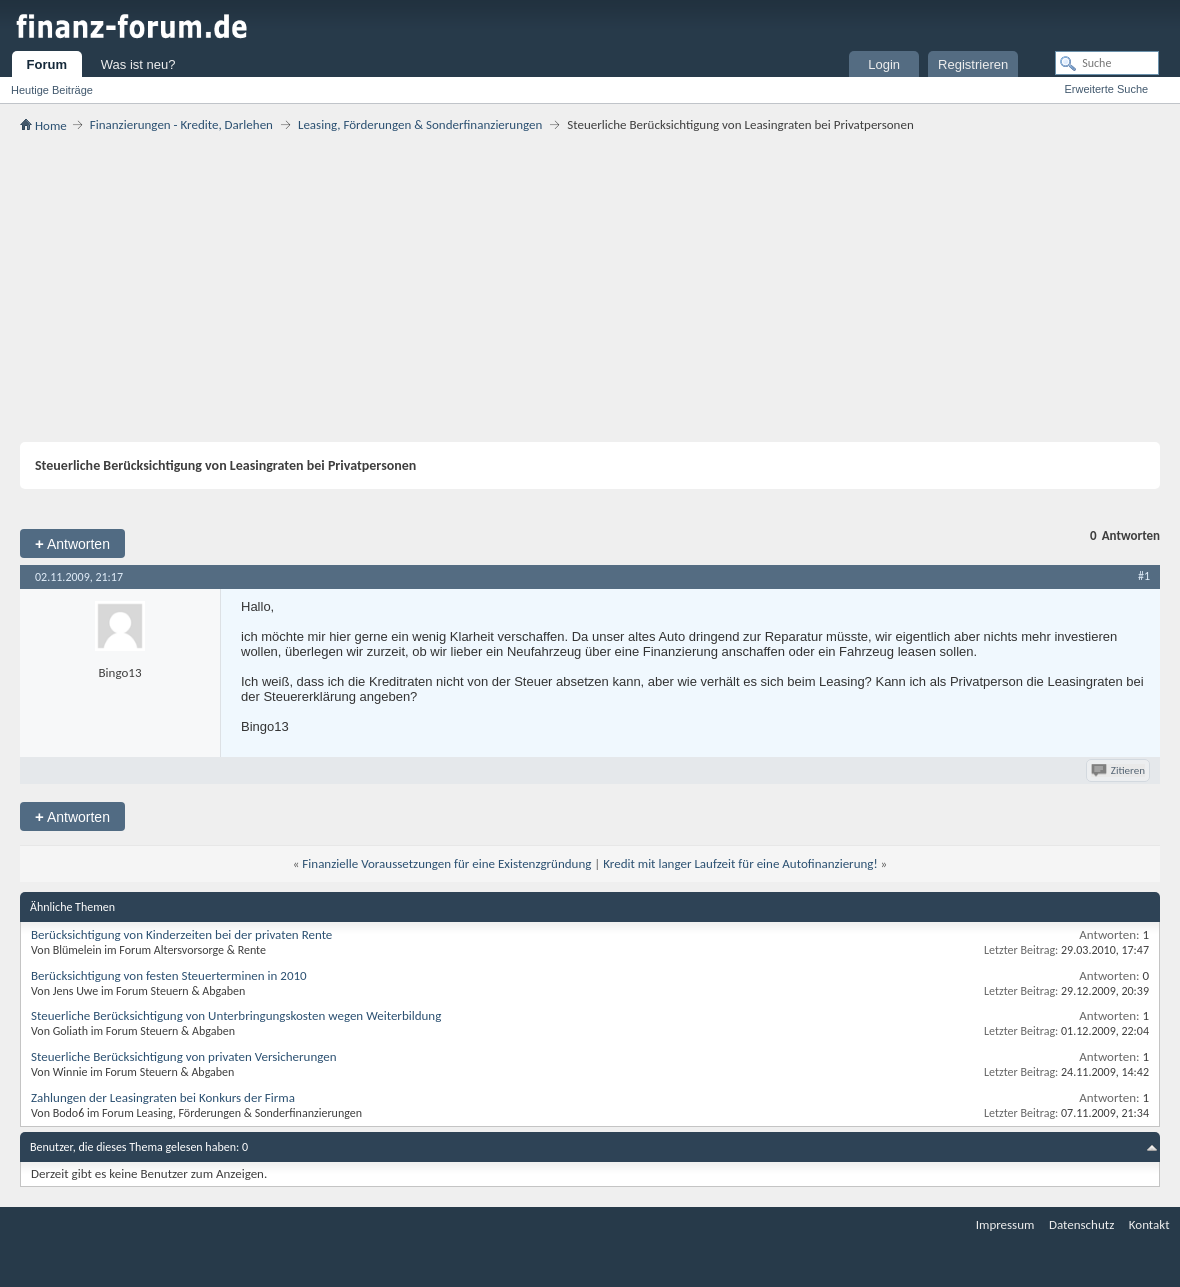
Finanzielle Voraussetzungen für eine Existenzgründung (446, 863)
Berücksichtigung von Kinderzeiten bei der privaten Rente (181, 934)
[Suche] (1107, 63)
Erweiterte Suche (1106, 89)
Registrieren (973, 64)
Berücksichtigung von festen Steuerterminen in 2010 (169, 975)
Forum (47, 64)
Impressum (1005, 1224)
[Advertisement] (590, 287)
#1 (1144, 576)
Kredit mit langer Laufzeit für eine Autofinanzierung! (740, 863)
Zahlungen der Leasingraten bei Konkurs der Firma (163, 1097)
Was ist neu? (138, 64)
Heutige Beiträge (52, 90)
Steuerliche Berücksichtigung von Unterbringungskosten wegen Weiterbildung (236, 1015)
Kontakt (1149, 1224)
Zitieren (1119, 770)
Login (884, 64)
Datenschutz (1081, 1224)
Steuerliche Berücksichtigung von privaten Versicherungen (184, 1056)
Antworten (72, 543)
